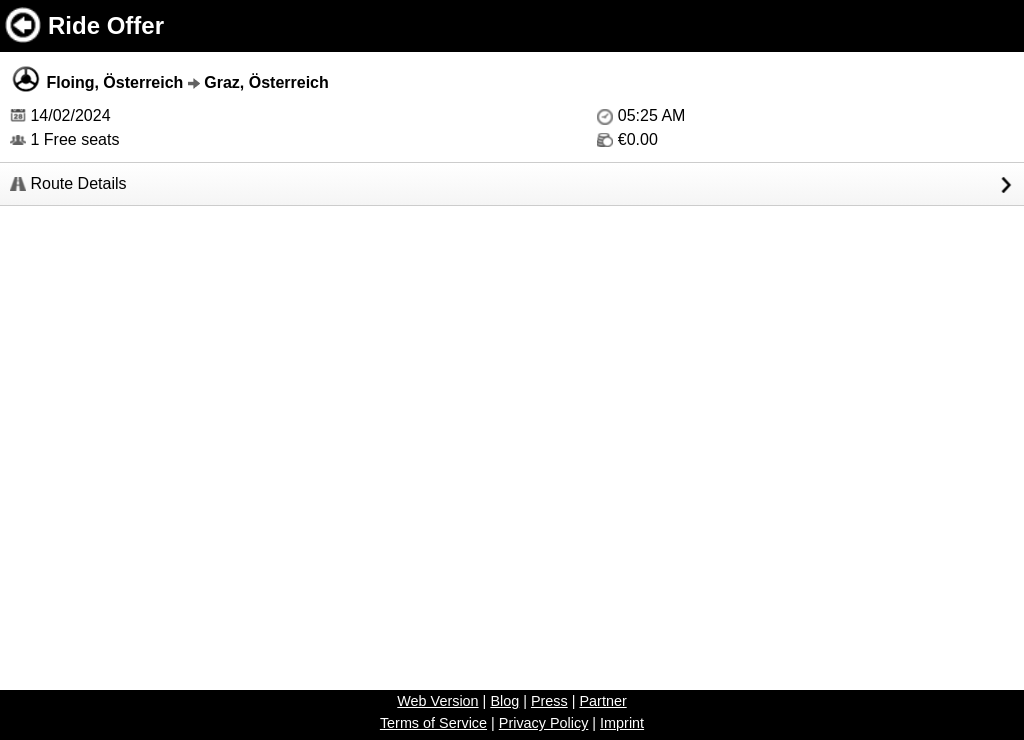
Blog (504, 701)
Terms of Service (433, 723)
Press (549, 701)
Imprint (622, 723)
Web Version (437, 701)
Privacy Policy (544, 723)
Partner (602, 701)
